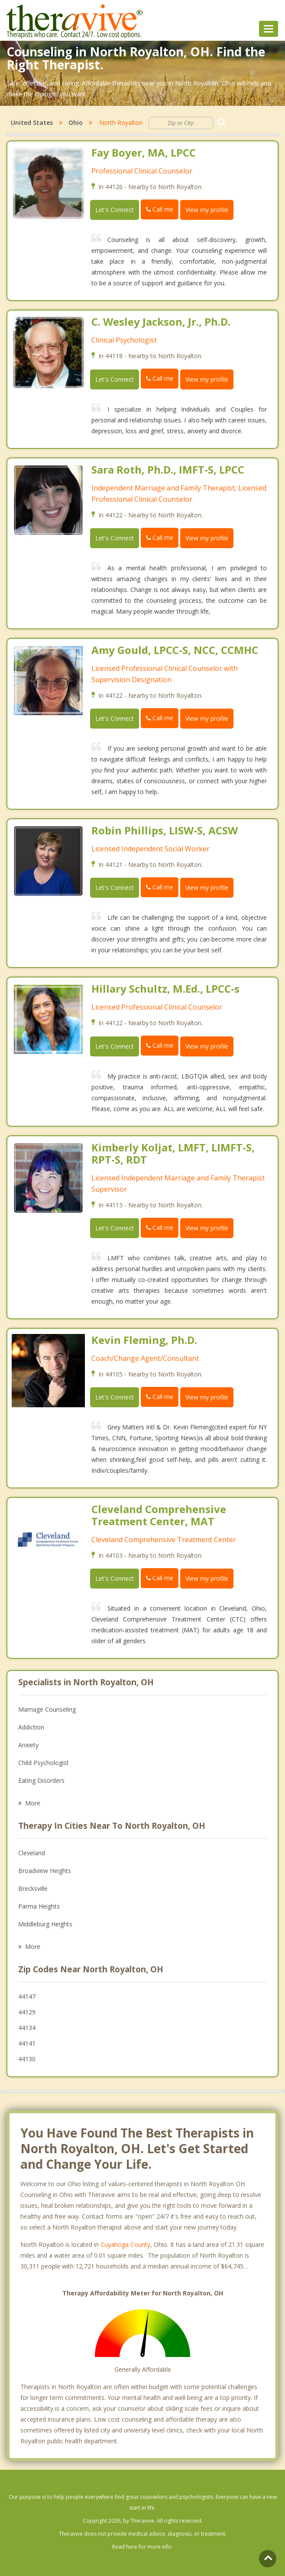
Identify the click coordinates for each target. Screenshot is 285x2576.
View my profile (206, 210)
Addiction (31, 1727)
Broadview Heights (44, 1871)
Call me (159, 209)
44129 (27, 2012)
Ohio (75, 122)
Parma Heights (39, 1906)
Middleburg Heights (45, 1924)
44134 (27, 2028)
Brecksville (33, 1888)
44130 (27, 2059)
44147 (27, 1996)
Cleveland (31, 1853)
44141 (27, 2043)
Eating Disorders (41, 1780)
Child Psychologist (43, 1763)
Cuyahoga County (125, 2244)
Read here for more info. (142, 2546)
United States (32, 122)
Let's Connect (114, 210)
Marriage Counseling (47, 1709)
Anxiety (28, 1745)
